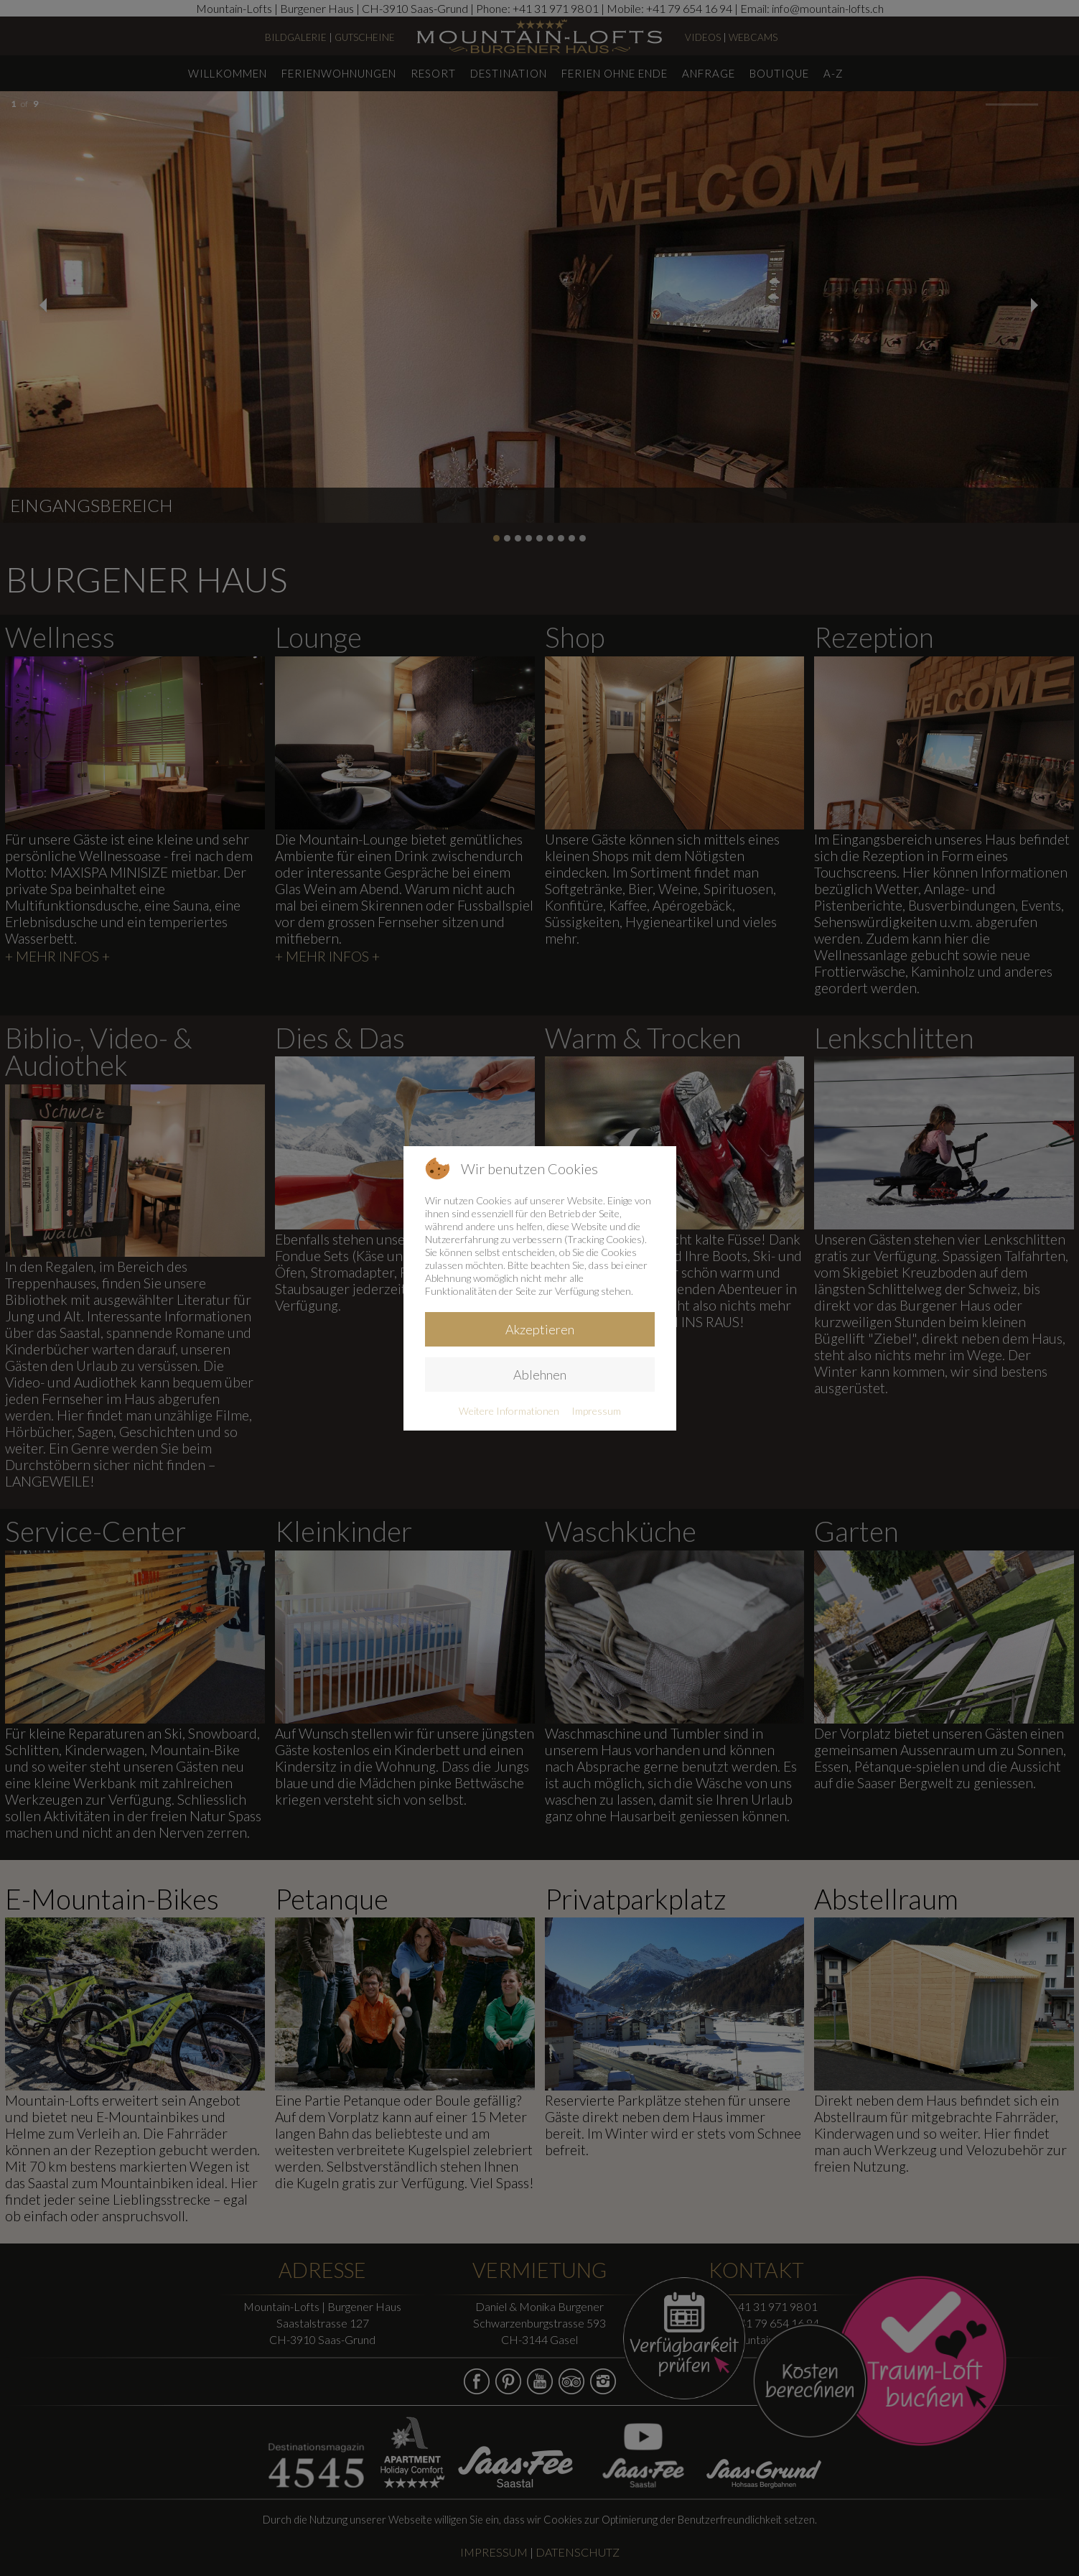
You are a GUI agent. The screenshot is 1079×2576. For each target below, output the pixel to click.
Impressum (596, 1411)
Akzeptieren (539, 1329)
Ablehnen (539, 1374)
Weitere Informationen (509, 1411)
